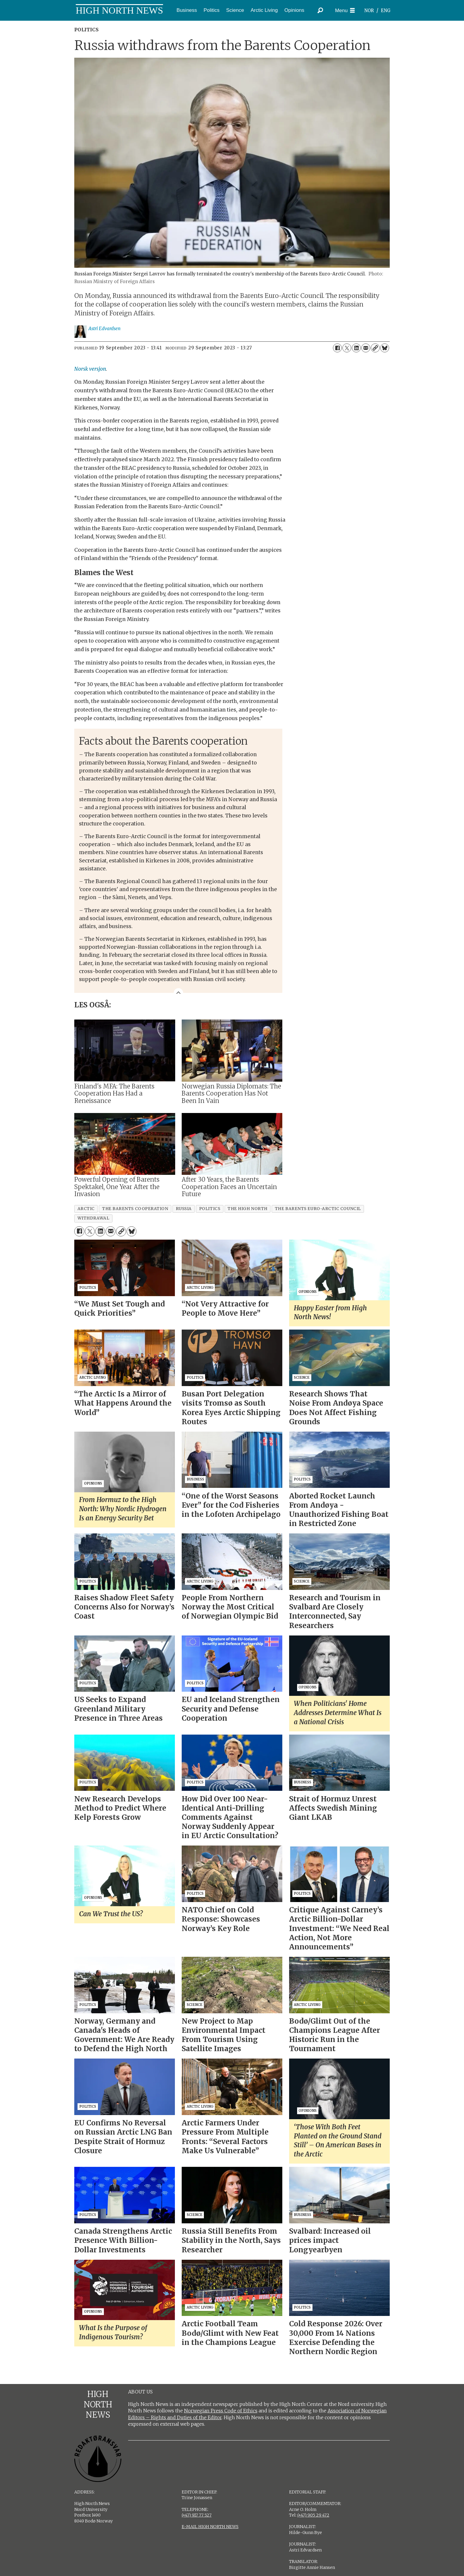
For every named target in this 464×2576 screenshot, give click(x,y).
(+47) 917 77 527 (197, 2515)
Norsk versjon (90, 369)
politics (209, 1208)
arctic (86, 1208)
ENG (386, 10)
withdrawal (93, 1218)
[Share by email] (365, 347)
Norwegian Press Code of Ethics (220, 2411)
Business (187, 10)
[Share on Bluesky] (384, 347)
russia (184, 1208)
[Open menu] (345, 10)
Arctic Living (264, 10)
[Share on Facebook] (337, 347)
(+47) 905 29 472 (313, 2515)
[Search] (320, 10)
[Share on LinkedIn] (356, 347)
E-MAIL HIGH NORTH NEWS (210, 2526)
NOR (369, 10)
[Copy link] (375, 347)
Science (235, 10)
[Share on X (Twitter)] (346, 347)
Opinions (294, 10)
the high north (248, 1208)
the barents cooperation (135, 1208)
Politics (212, 10)
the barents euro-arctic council (318, 1208)
